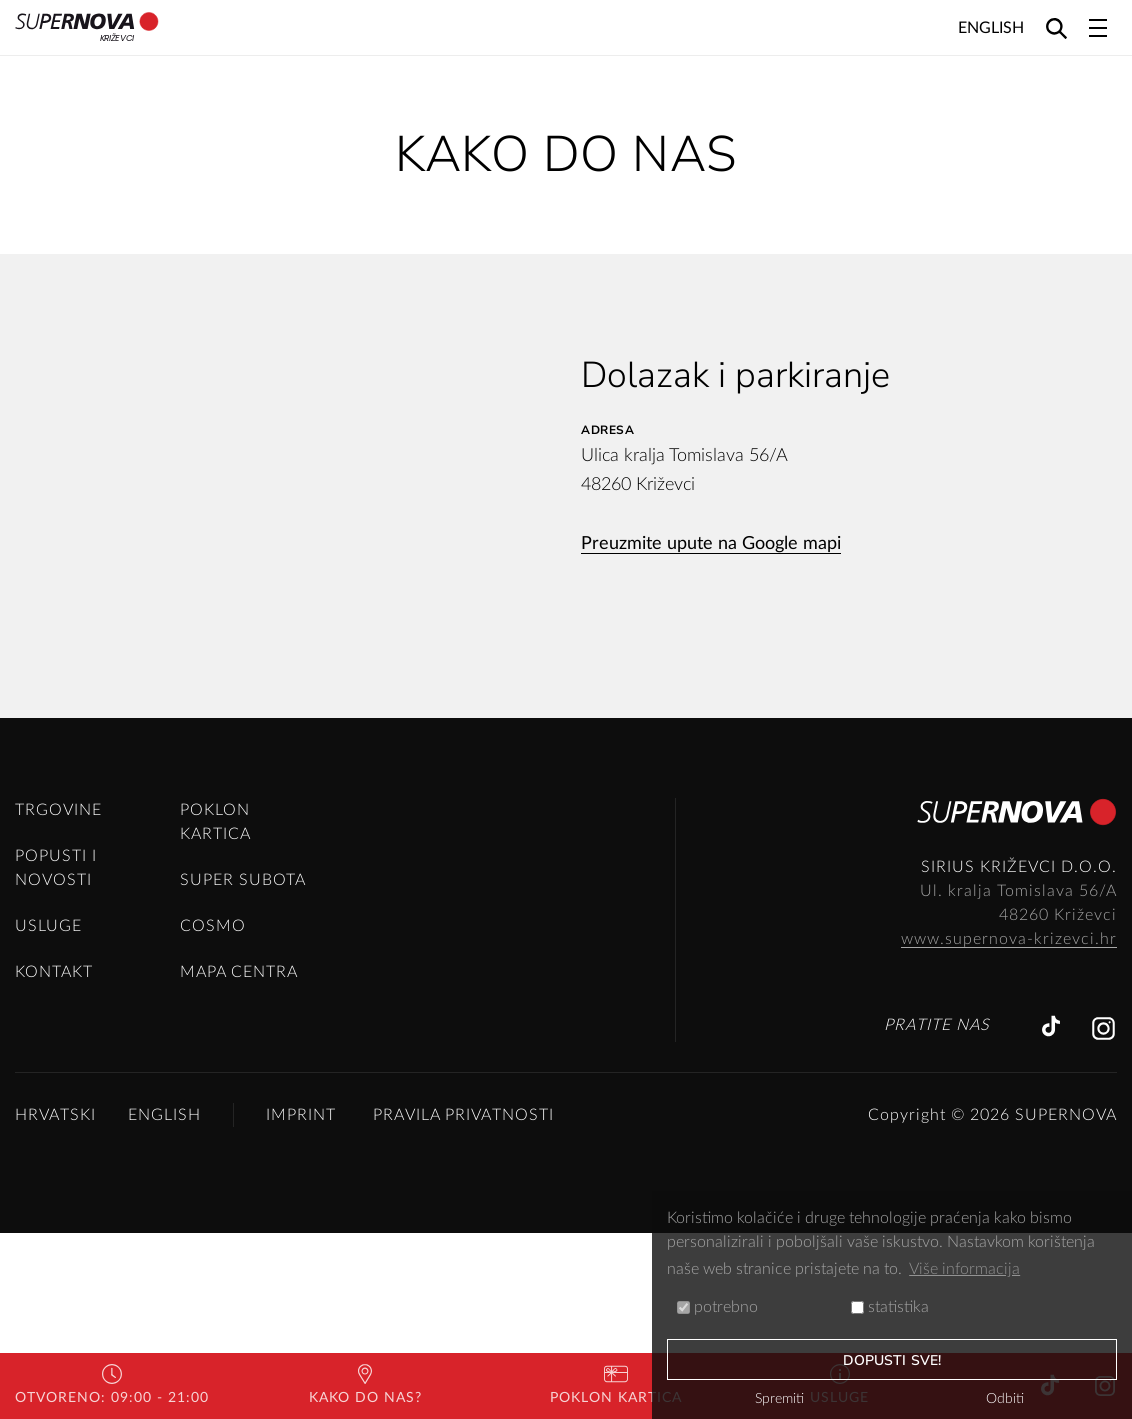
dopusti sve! (892, 1360)
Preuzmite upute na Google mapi (711, 544)
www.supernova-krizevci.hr (1009, 1125)
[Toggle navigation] (1098, 28)
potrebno (717, 1307)
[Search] (1056, 27)
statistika (890, 1307)
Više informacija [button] (964, 1269)
